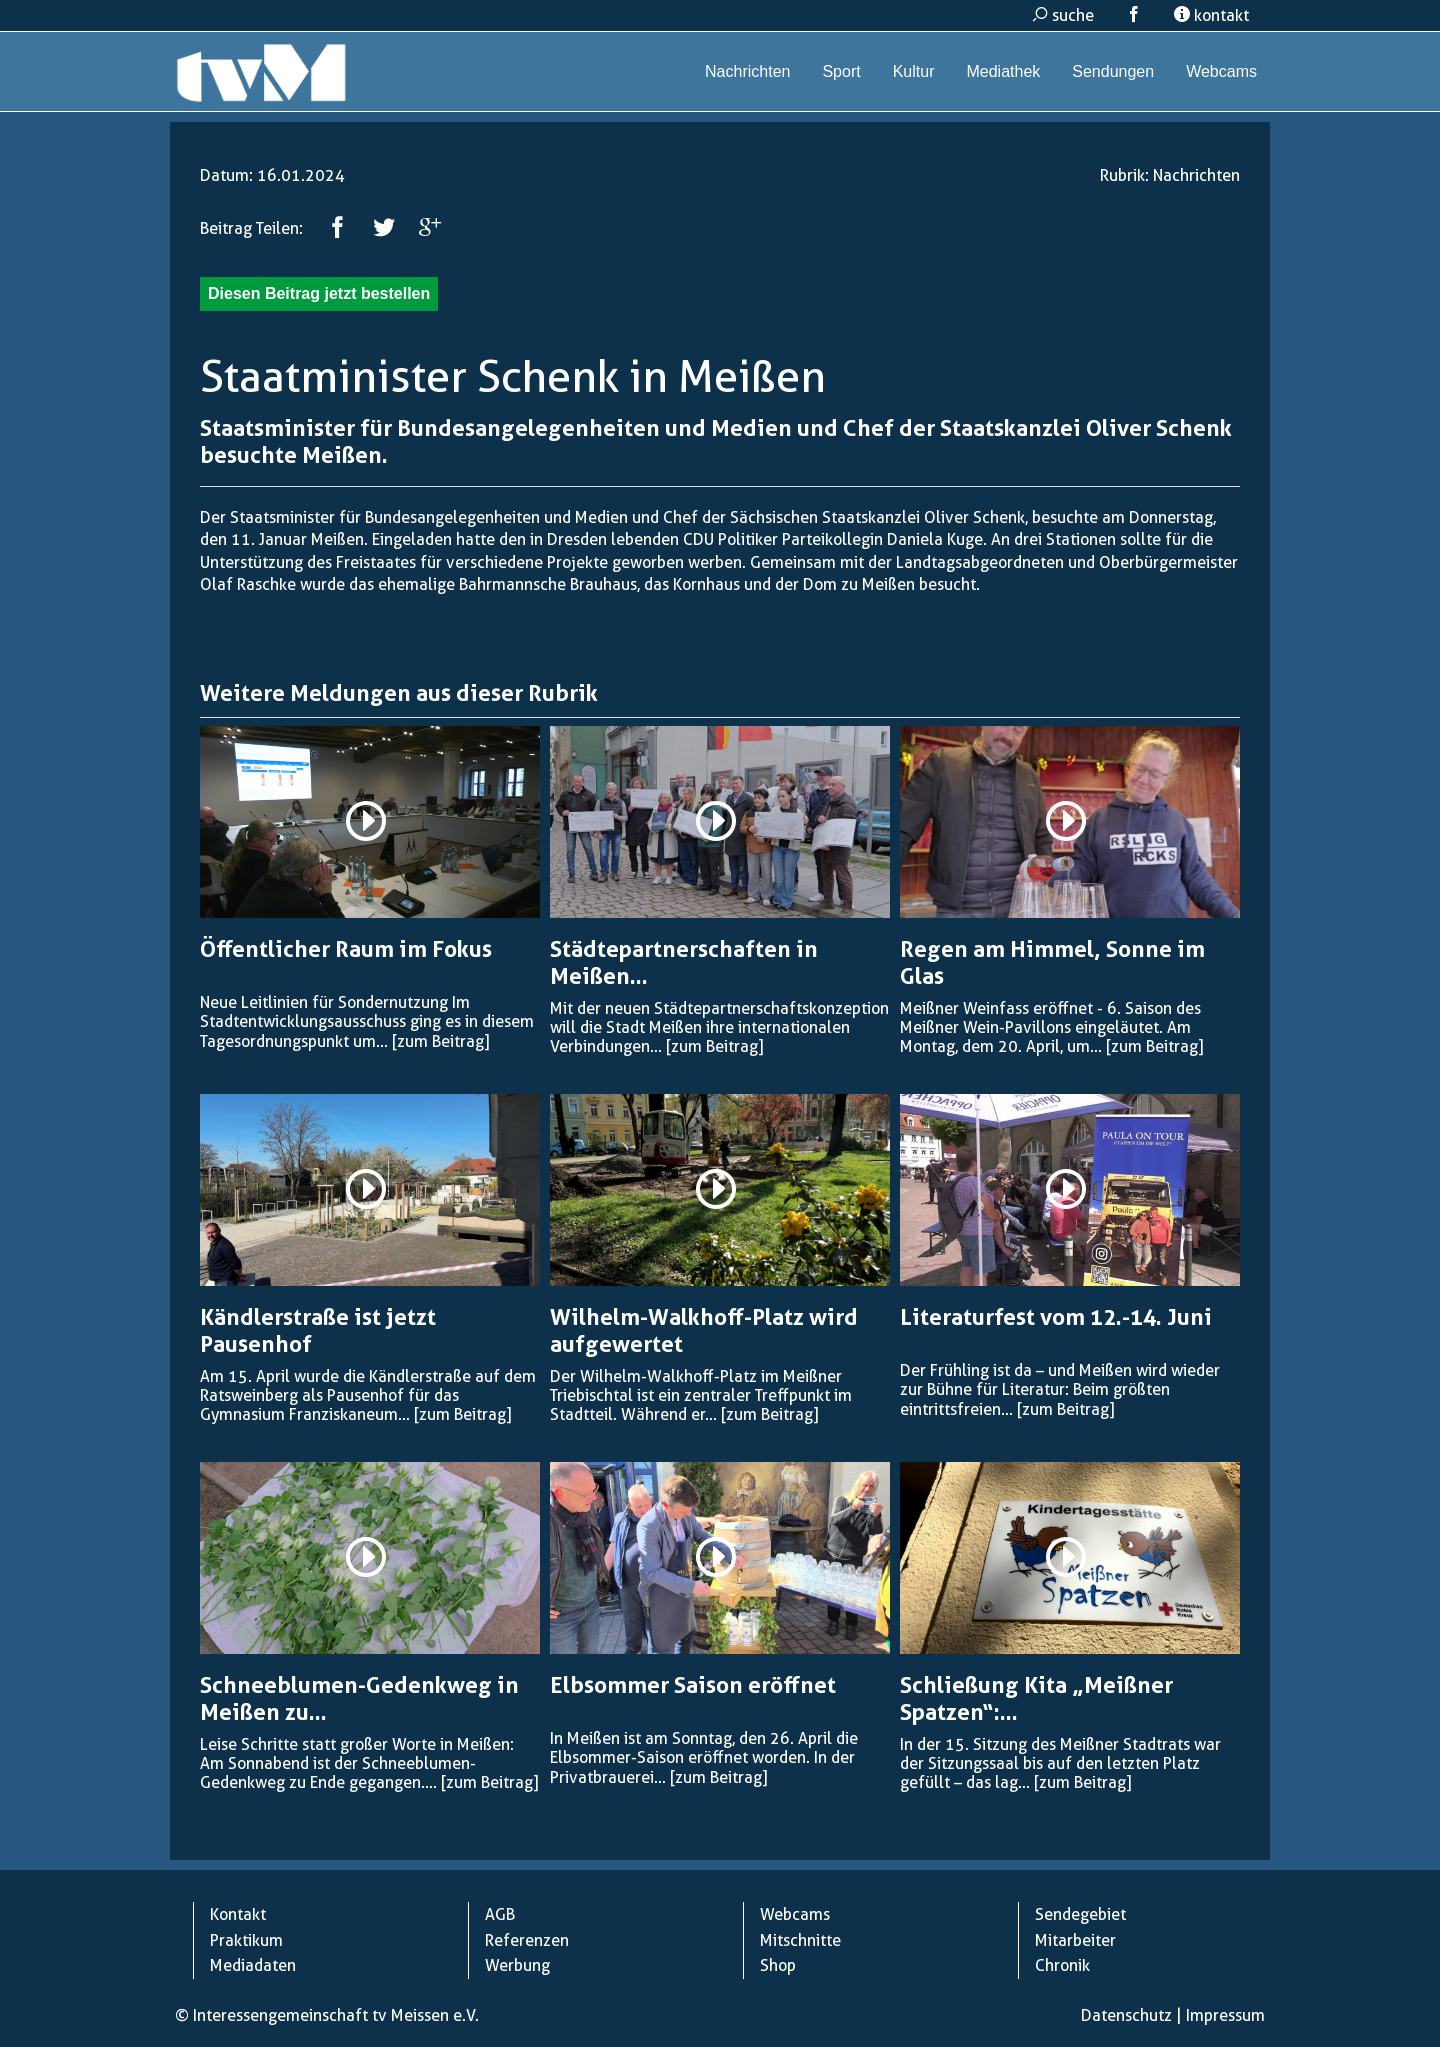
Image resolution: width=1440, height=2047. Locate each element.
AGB (500, 1914)
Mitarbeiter (1075, 1940)
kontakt (1211, 15)
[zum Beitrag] (440, 1041)
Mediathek (1003, 71)
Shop (778, 1965)
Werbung (517, 1965)
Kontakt (238, 1914)
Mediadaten (253, 1965)
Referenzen (527, 1940)
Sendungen (1113, 71)
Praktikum (246, 1940)
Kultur (914, 71)
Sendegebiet (1080, 1914)
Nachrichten (747, 71)
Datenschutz (1126, 2015)
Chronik (1062, 1965)
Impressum (1225, 2015)
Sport (841, 71)
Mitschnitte (800, 1940)
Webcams (1221, 71)
